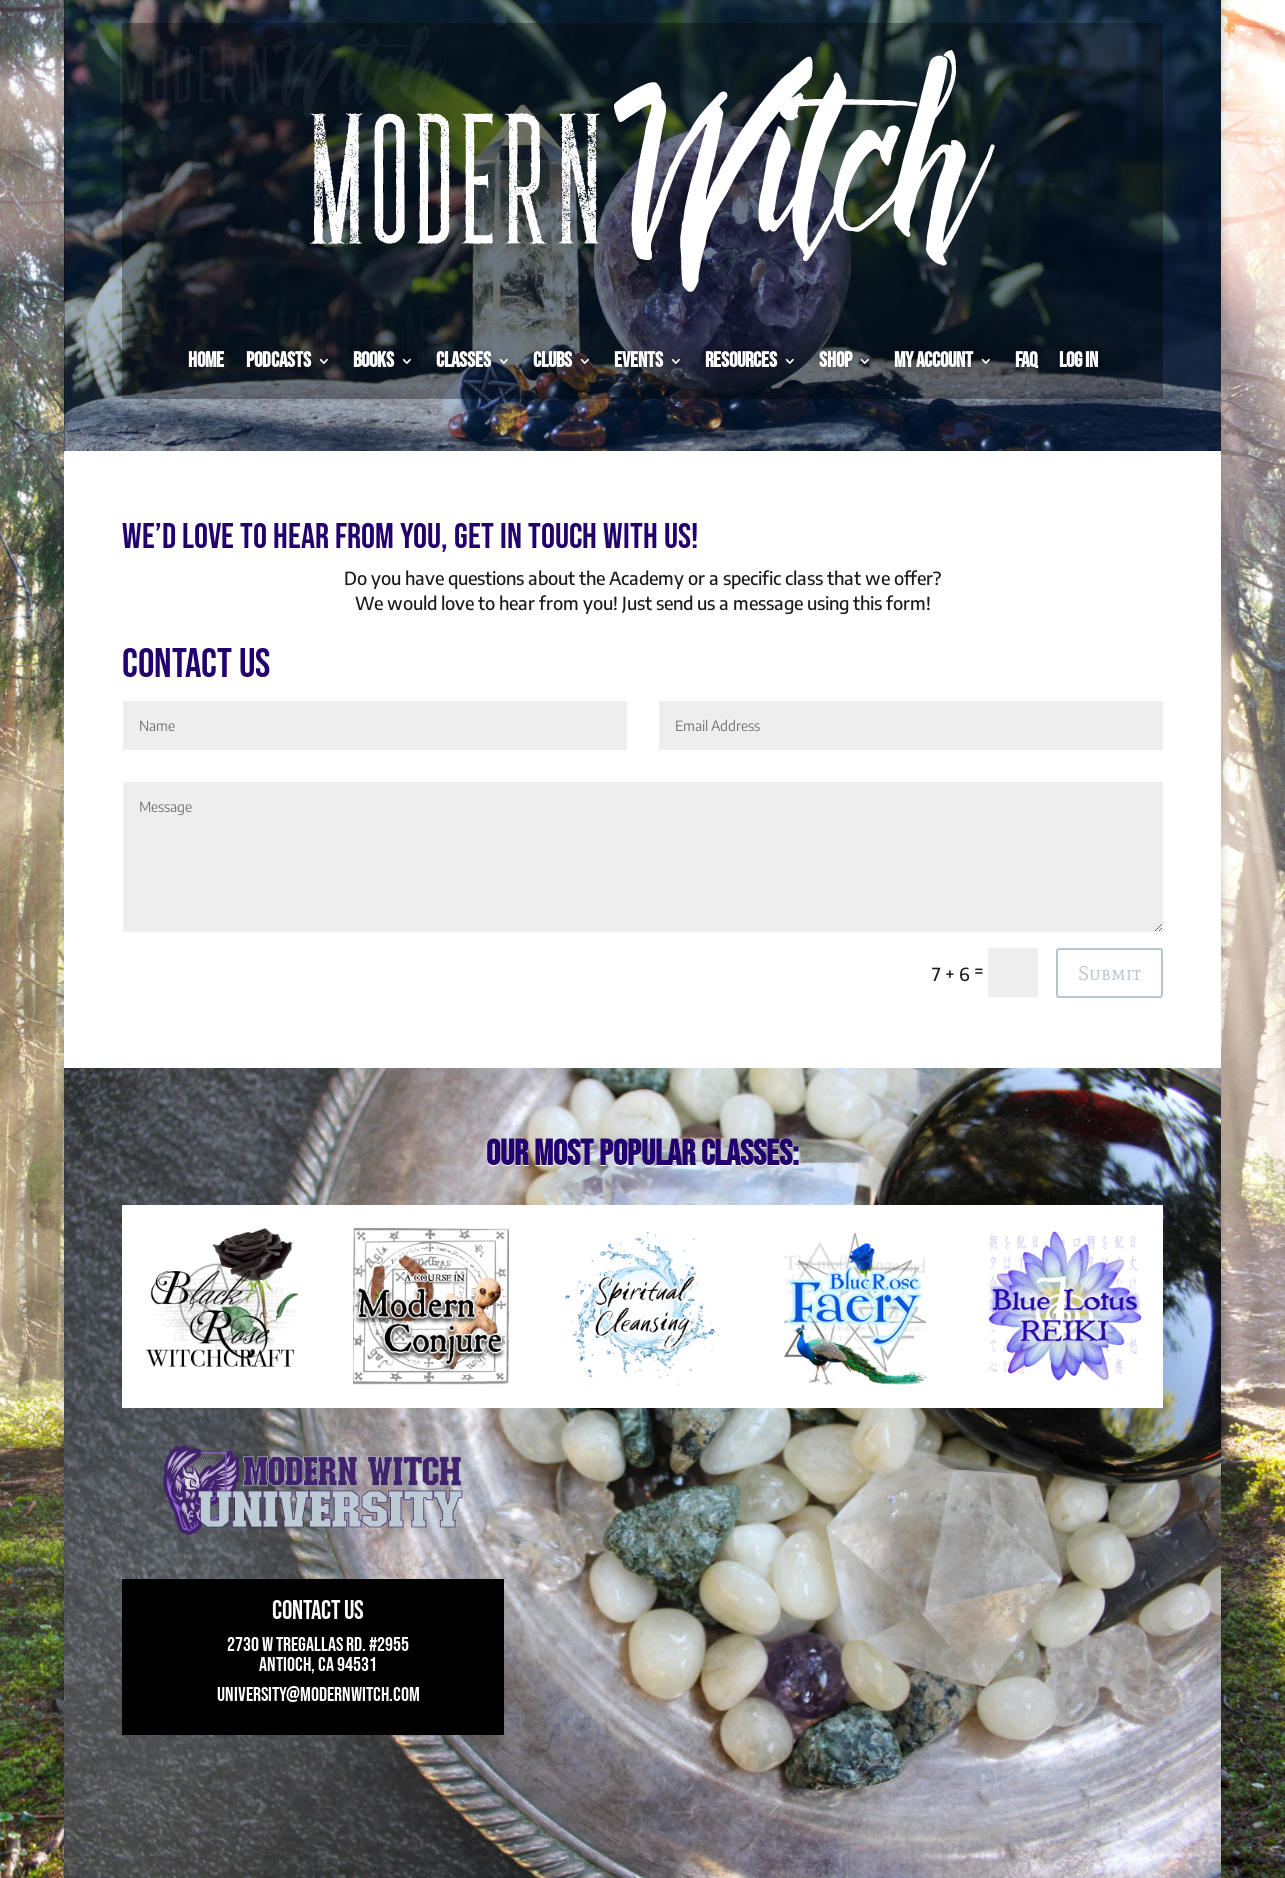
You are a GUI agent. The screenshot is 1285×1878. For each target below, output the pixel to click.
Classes (463, 360)
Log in (1078, 360)
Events (638, 360)
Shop (835, 360)
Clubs (552, 360)
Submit (1109, 973)
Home (206, 360)
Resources (741, 360)
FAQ (1026, 360)
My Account (933, 360)
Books (373, 360)
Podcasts (278, 360)
